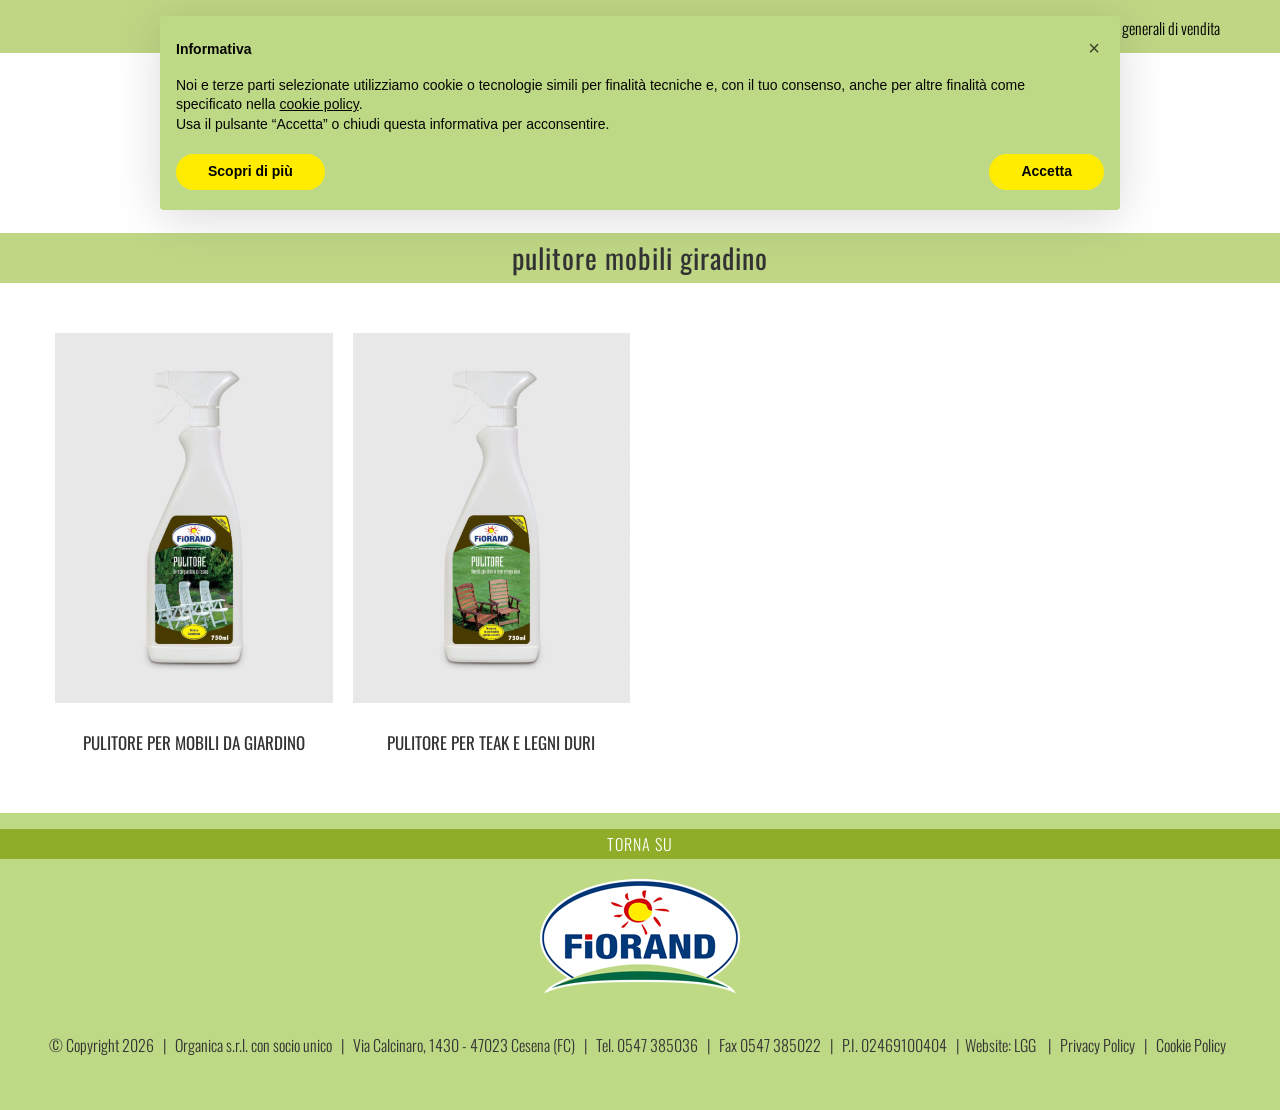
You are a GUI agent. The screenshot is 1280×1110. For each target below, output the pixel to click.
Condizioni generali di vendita (1142, 28)
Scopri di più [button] (250, 171)
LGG (1025, 1045)
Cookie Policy (1191, 1045)
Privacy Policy (1097, 1045)
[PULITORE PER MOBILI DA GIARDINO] (194, 518)
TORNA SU (640, 844)
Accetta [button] (1046, 171)
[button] (1094, 48)
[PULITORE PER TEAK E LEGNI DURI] (492, 518)
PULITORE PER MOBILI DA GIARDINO (194, 742)
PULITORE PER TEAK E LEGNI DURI (491, 742)
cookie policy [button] (319, 104)
